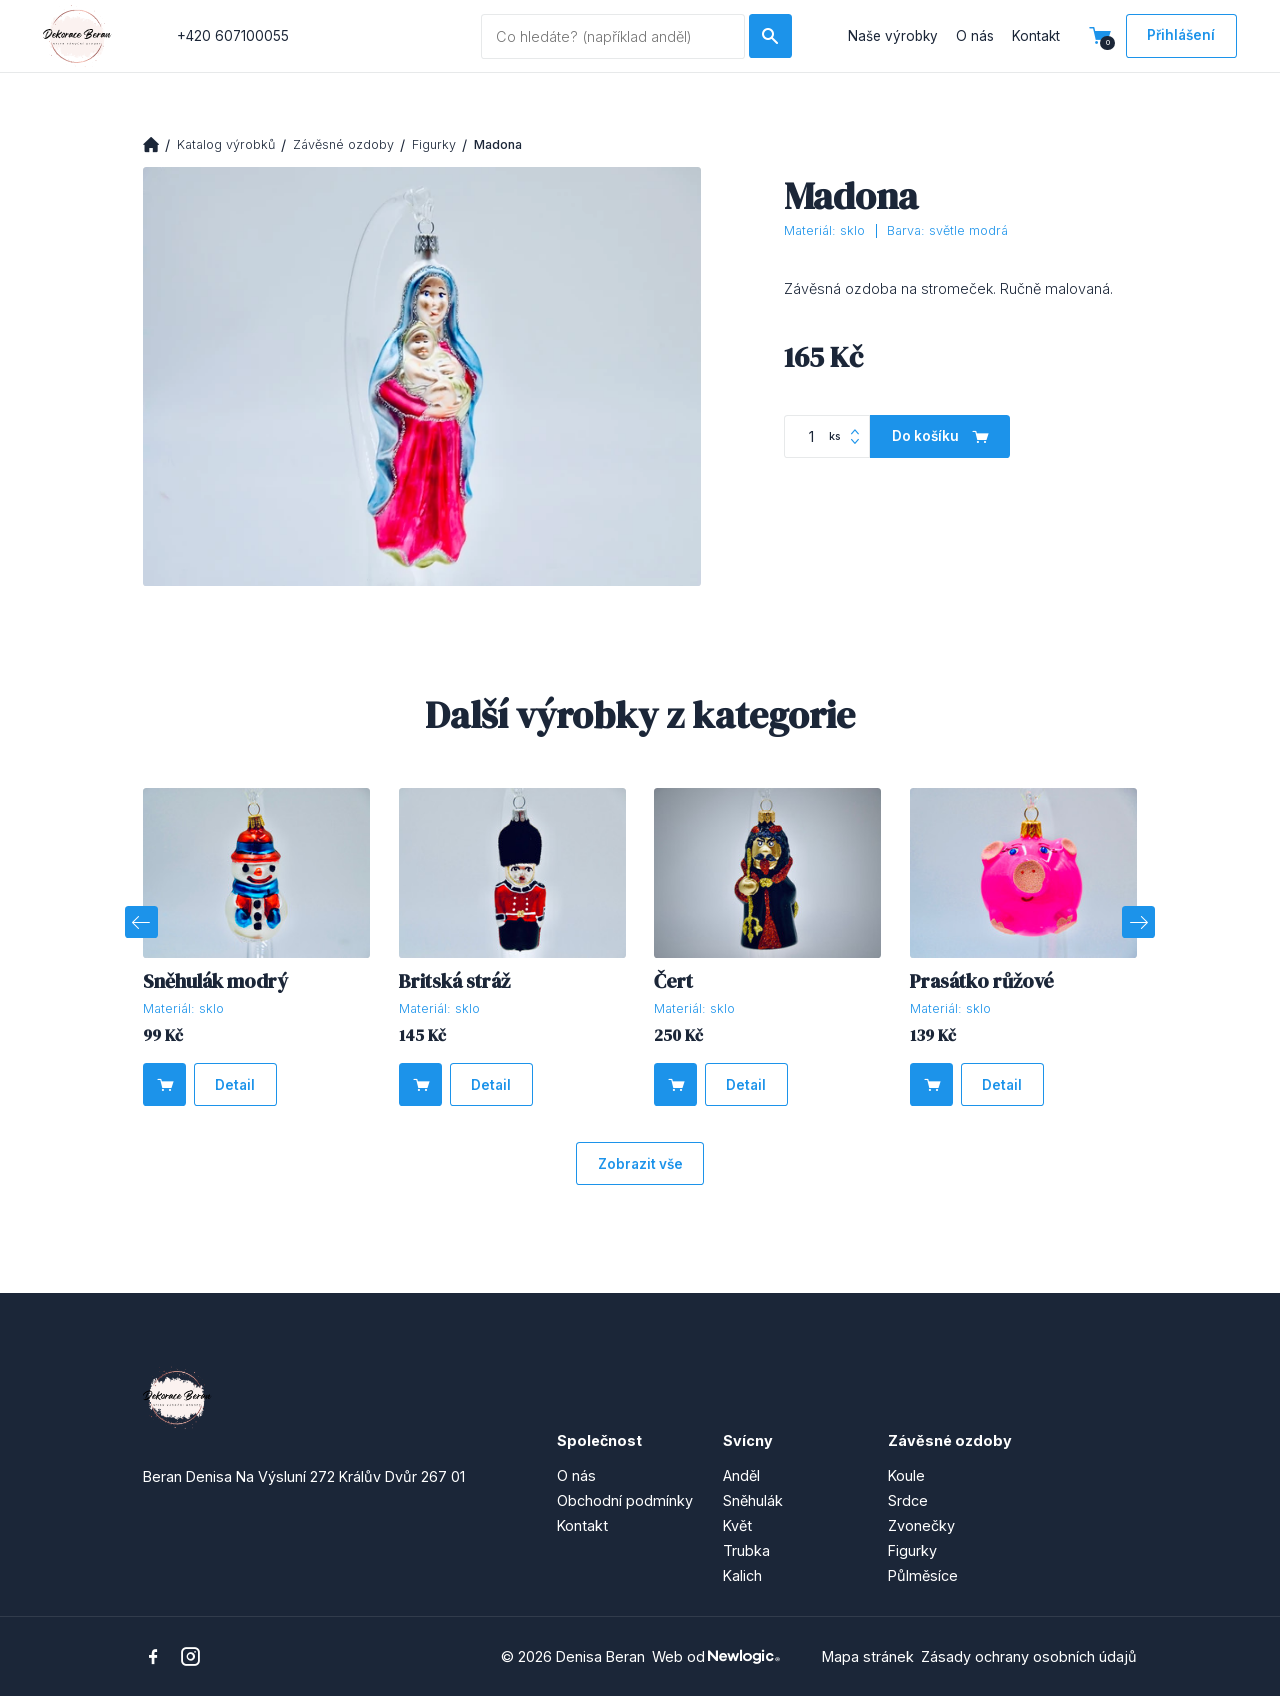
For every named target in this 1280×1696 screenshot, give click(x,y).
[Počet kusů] (827, 436)
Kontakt (1036, 36)
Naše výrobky (893, 36)
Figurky (434, 144)
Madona (498, 144)
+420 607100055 (233, 36)
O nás (975, 36)
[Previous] (141, 922)
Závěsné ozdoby (343, 144)
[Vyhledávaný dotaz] (613, 36)
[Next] (1138, 922)
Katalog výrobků (226, 144)
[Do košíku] (940, 436)
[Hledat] (770, 35)
